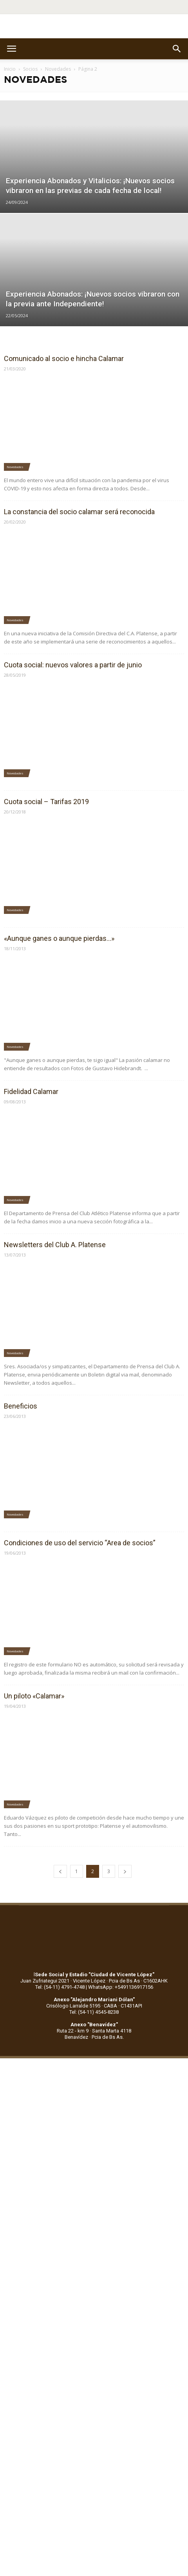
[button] (177, 48)
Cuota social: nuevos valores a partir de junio (73, 665)
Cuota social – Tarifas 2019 (46, 801)
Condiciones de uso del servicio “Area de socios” (79, 1543)
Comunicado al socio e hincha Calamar (64, 358)
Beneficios (20, 1406)
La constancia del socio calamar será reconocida (79, 512)
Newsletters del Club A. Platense (55, 1245)
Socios (30, 69)
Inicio (10, 69)
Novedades (58, 69)
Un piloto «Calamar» (34, 1696)
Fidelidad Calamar (31, 1091)
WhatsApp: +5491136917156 (120, 1987)
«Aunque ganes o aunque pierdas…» (59, 938)
